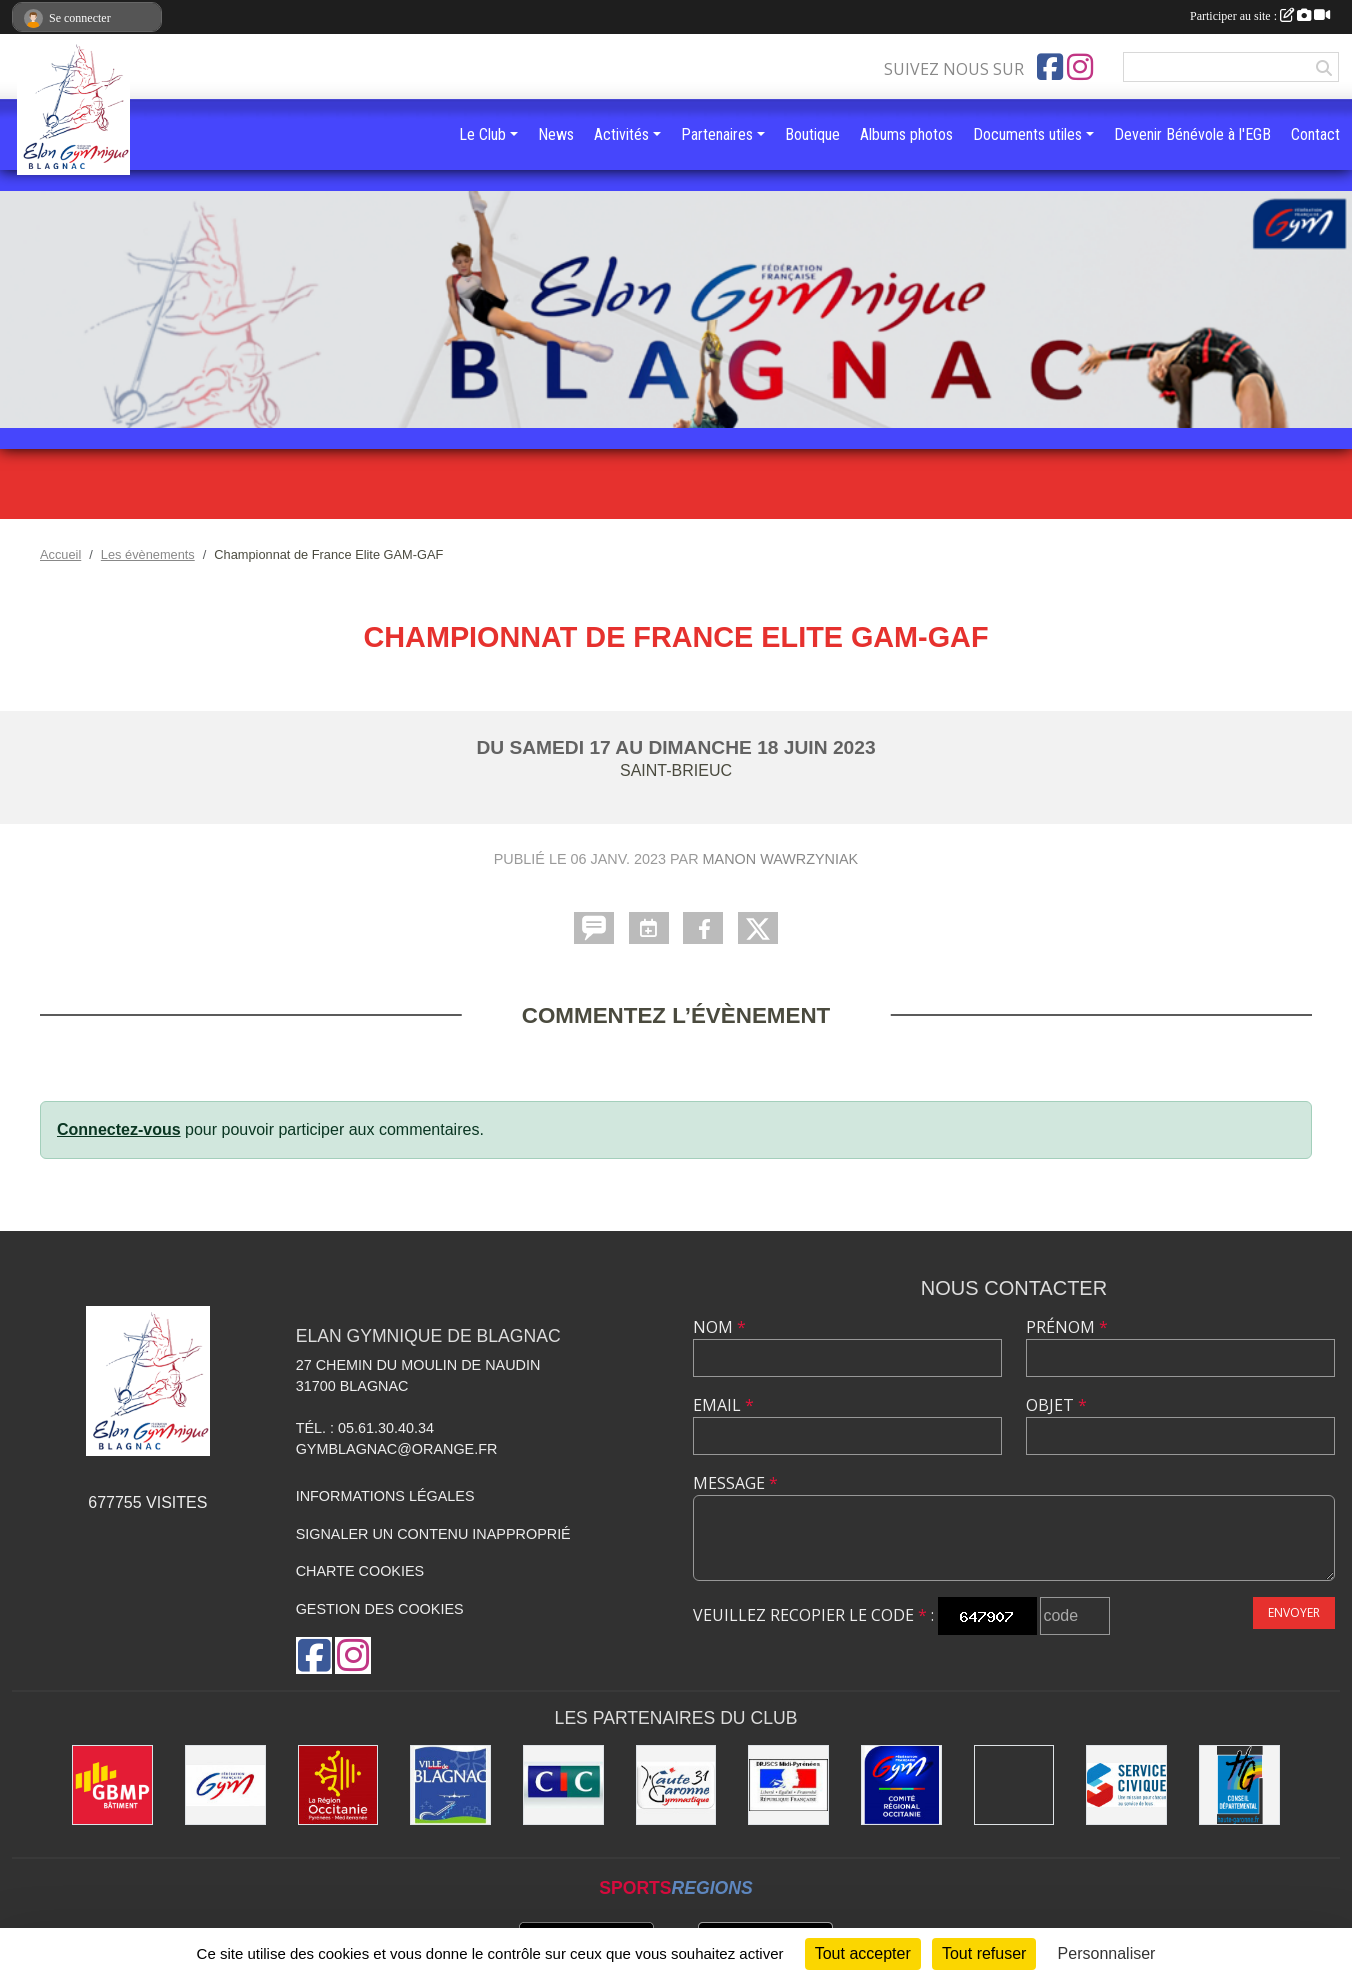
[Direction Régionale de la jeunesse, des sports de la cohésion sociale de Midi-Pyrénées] (788, 1785)
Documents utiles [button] (1027, 134)
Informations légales (385, 1496)
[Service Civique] (1126, 1785)
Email (723, 1405)
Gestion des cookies (380, 1609)
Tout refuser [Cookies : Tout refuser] (984, 1953)
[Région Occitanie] (338, 1785)
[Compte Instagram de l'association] (1080, 67)
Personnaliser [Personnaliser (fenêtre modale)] (1107, 1953)
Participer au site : (1260, 16)
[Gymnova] (1014, 1785)
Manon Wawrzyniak (781, 859)
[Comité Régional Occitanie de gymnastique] (901, 1785)
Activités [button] (621, 134)
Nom (719, 1327)
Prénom (1067, 1327)
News (556, 134)
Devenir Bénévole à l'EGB (1192, 134)
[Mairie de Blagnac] (450, 1785)
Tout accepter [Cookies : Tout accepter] (863, 1953)
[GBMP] (112, 1785)
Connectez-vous (119, 1129)
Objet (1056, 1405)
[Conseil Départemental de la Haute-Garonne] (1239, 1785)
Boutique (812, 134)
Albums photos (906, 134)
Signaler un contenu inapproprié (433, 1534)
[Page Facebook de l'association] (1050, 67)
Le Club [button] (482, 134)
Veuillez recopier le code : (813, 1615)
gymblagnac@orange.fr (397, 1449)
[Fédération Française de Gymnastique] (225, 1785)
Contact (1315, 134)
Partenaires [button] (717, 134)
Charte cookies (360, 1571)
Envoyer (1294, 1612)
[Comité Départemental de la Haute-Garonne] (676, 1785)
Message (735, 1483)
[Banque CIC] (563, 1785)
